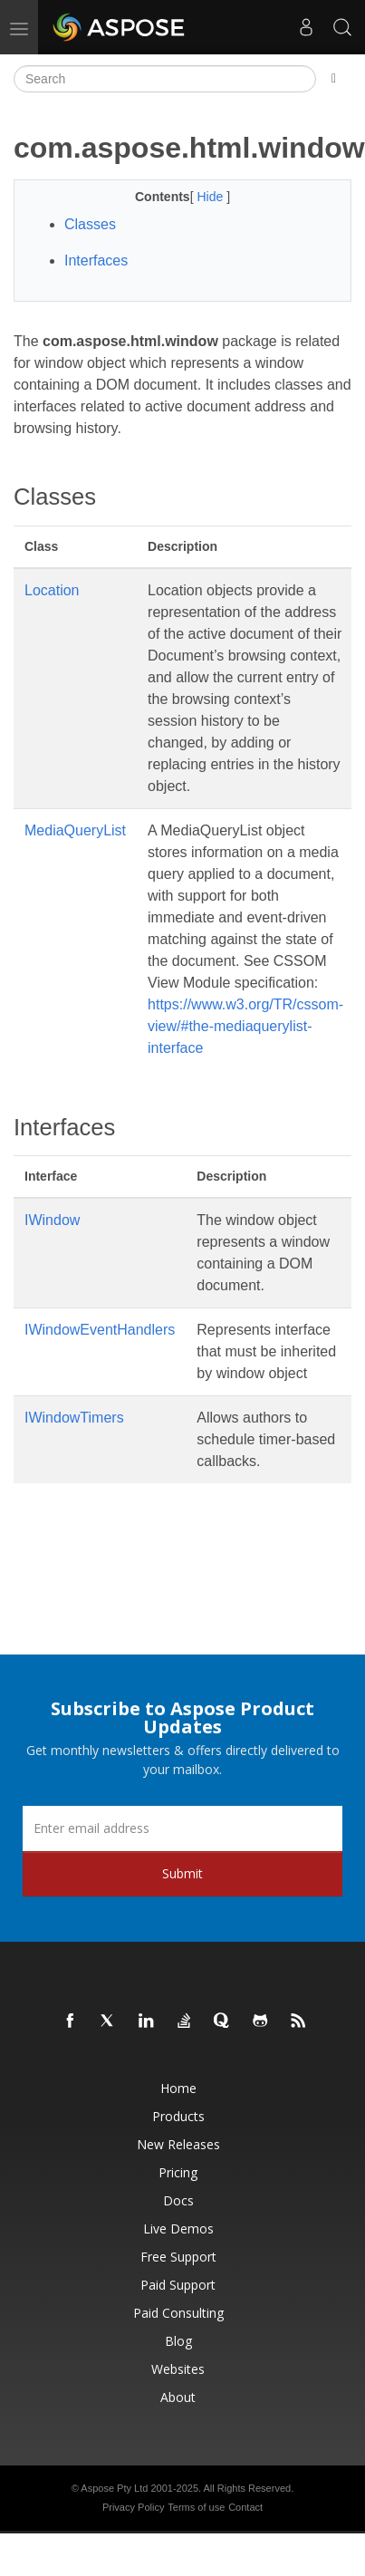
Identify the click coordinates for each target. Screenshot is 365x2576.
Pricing (177, 2172)
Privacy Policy (133, 2507)
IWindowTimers (74, 1417)
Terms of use (196, 2507)
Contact (245, 2507)
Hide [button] (211, 196)
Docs (178, 2200)
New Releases (178, 2144)
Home (178, 2088)
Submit (182, 1873)
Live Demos (178, 2228)
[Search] (165, 78)
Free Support (178, 2256)
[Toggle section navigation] (334, 79)
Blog (178, 2340)
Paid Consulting (178, 2312)
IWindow (52, 1220)
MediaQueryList (75, 830)
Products (178, 2116)
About (178, 2397)
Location (52, 590)
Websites (178, 2369)
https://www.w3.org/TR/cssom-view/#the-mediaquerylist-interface (245, 1026)
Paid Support (178, 2284)
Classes (90, 224)
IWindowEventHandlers (99, 1329)
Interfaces (96, 260)
